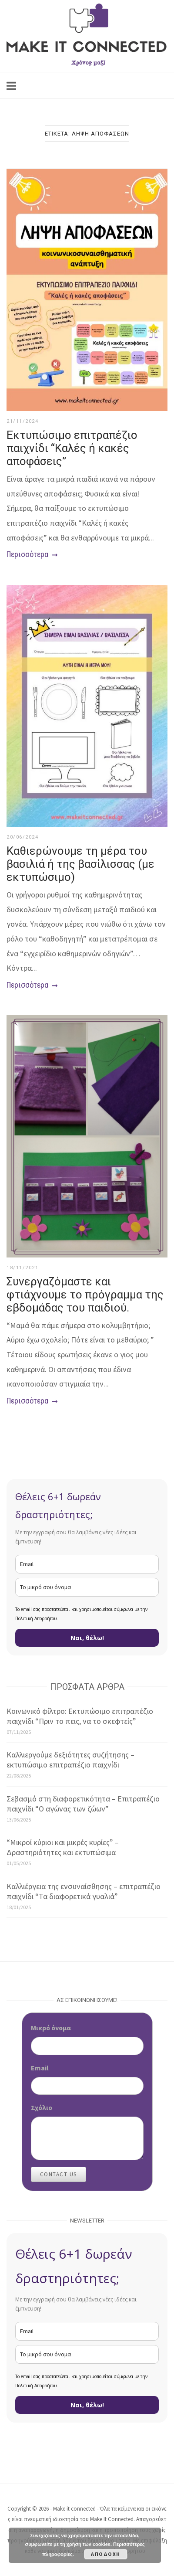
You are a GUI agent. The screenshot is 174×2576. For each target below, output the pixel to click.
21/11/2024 (22, 421)
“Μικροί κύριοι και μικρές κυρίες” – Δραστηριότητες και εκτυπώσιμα (63, 1847)
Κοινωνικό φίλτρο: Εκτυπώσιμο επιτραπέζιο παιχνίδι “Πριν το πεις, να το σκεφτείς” (80, 1716)
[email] (87, 1564)
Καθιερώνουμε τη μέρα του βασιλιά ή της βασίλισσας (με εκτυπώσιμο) (80, 864)
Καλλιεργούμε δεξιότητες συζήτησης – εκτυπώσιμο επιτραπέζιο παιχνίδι (70, 1760)
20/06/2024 (22, 837)
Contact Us (58, 2174)
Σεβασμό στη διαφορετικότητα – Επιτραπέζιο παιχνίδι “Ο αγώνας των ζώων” (83, 1804)
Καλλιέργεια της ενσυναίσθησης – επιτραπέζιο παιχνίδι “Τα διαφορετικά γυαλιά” (84, 1891)
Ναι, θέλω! (87, 1638)
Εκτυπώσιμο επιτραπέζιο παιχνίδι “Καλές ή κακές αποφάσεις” (72, 448)
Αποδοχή (105, 2554)
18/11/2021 (22, 1268)
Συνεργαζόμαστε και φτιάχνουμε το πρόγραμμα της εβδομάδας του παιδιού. (85, 1294)
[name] (87, 1587)
